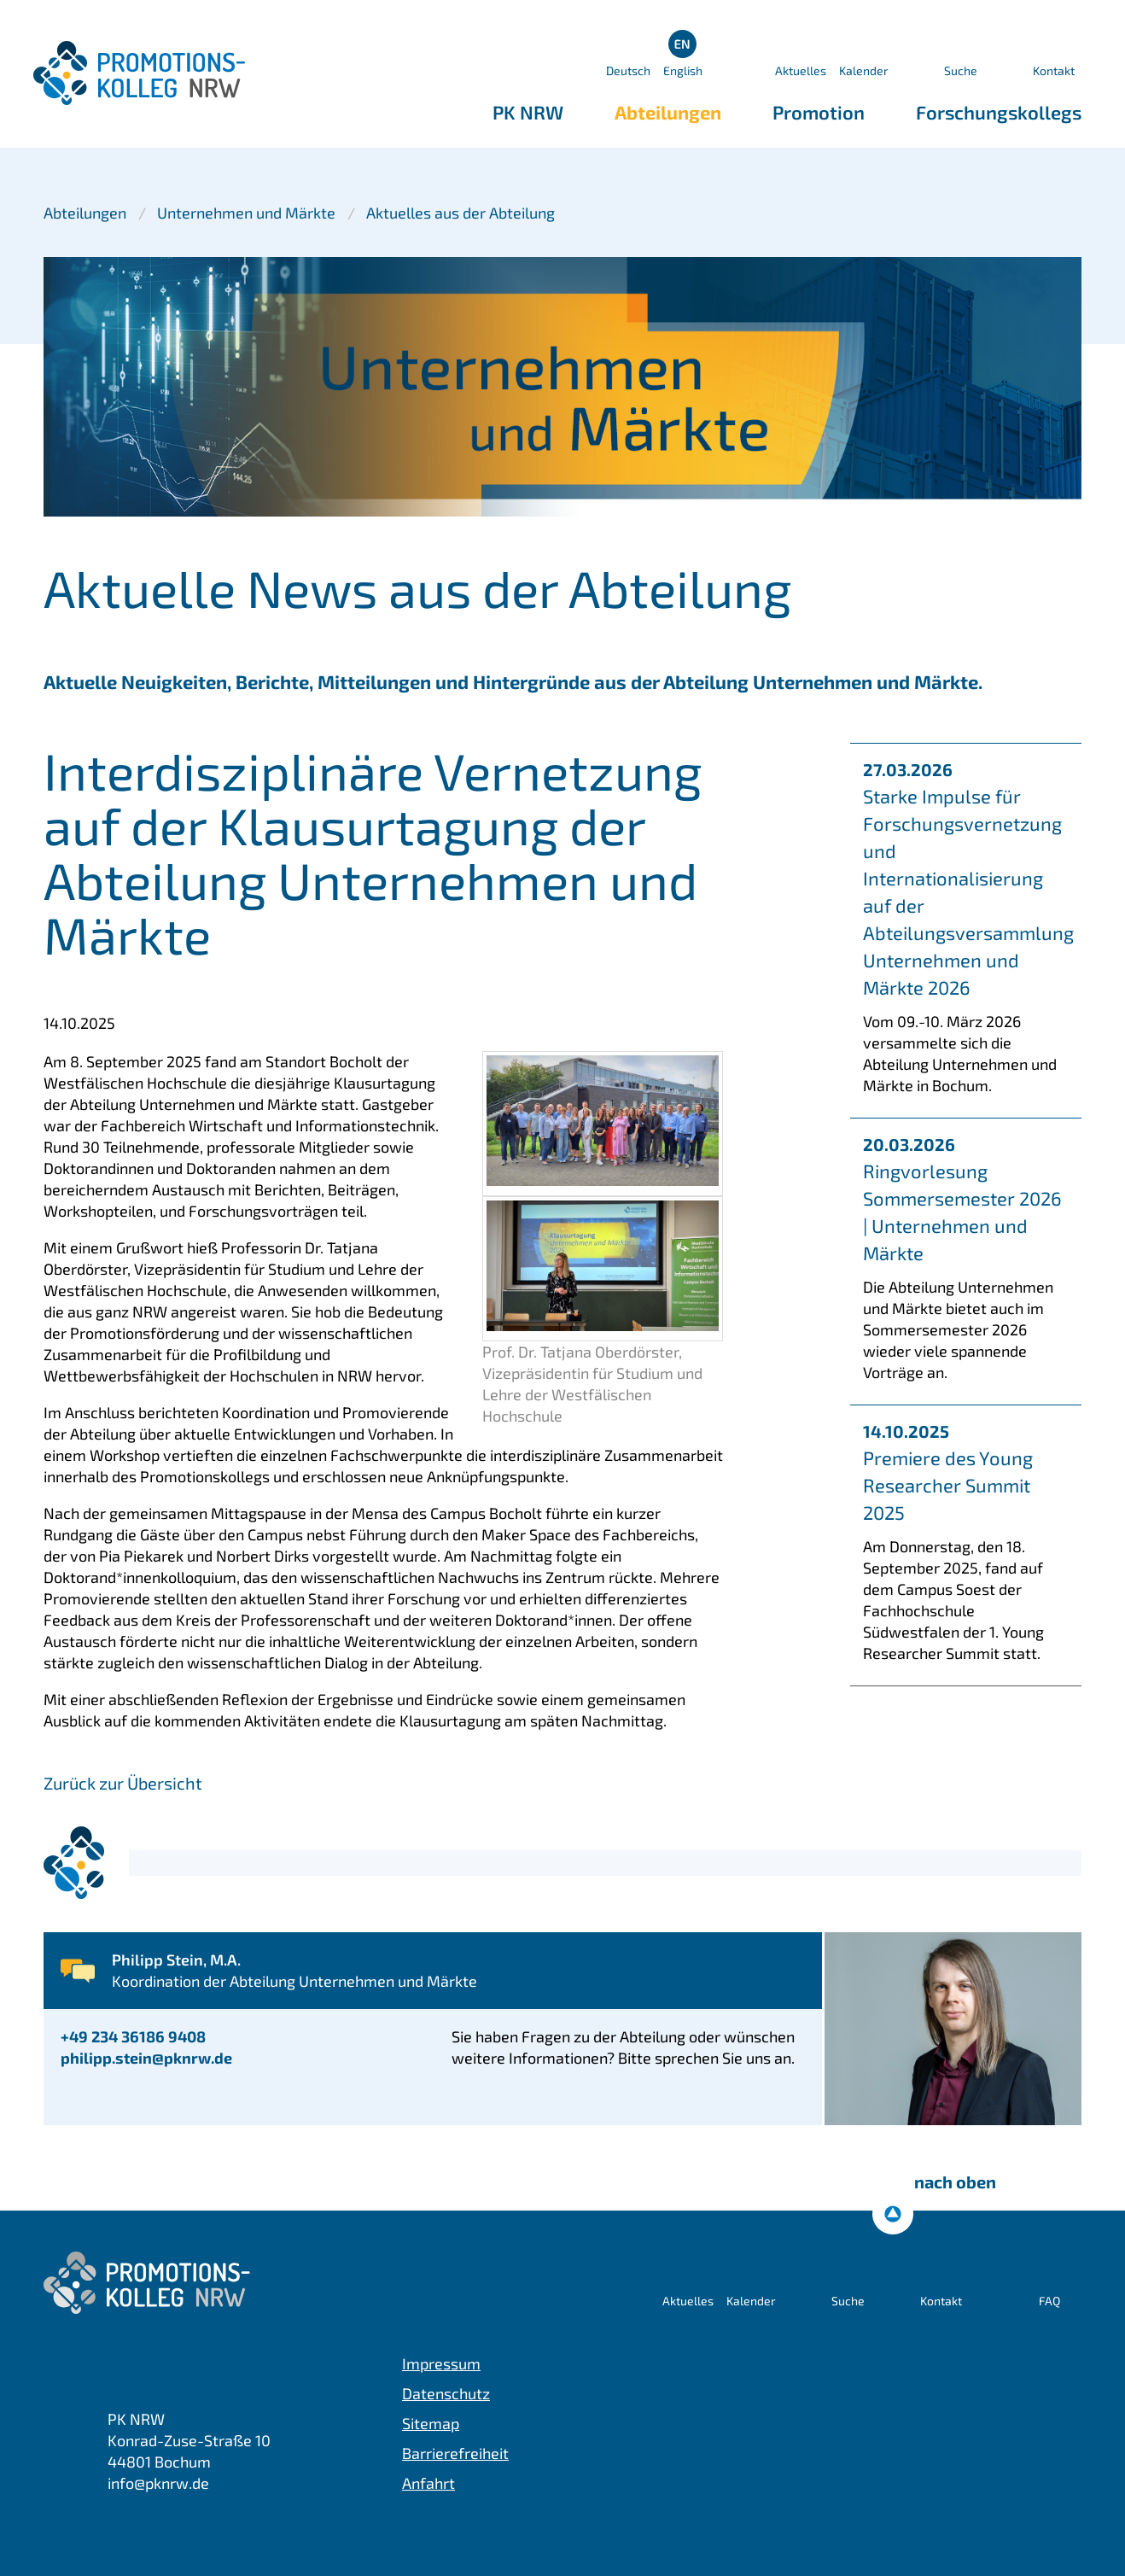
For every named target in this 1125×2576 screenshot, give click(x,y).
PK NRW (528, 112)
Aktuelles (800, 70)
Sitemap (430, 2423)
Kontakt (1054, 70)
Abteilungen (668, 112)
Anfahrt (428, 2483)
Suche (960, 70)
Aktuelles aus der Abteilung (460, 212)
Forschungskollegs (998, 112)
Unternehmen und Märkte (246, 212)
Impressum (441, 2363)
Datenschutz (446, 2393)
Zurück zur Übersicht (123, 1783)
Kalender (864, 70)
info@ (158, 2483)
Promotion (818, 112)
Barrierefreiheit (455, 2453)
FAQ (1049, 2300)
